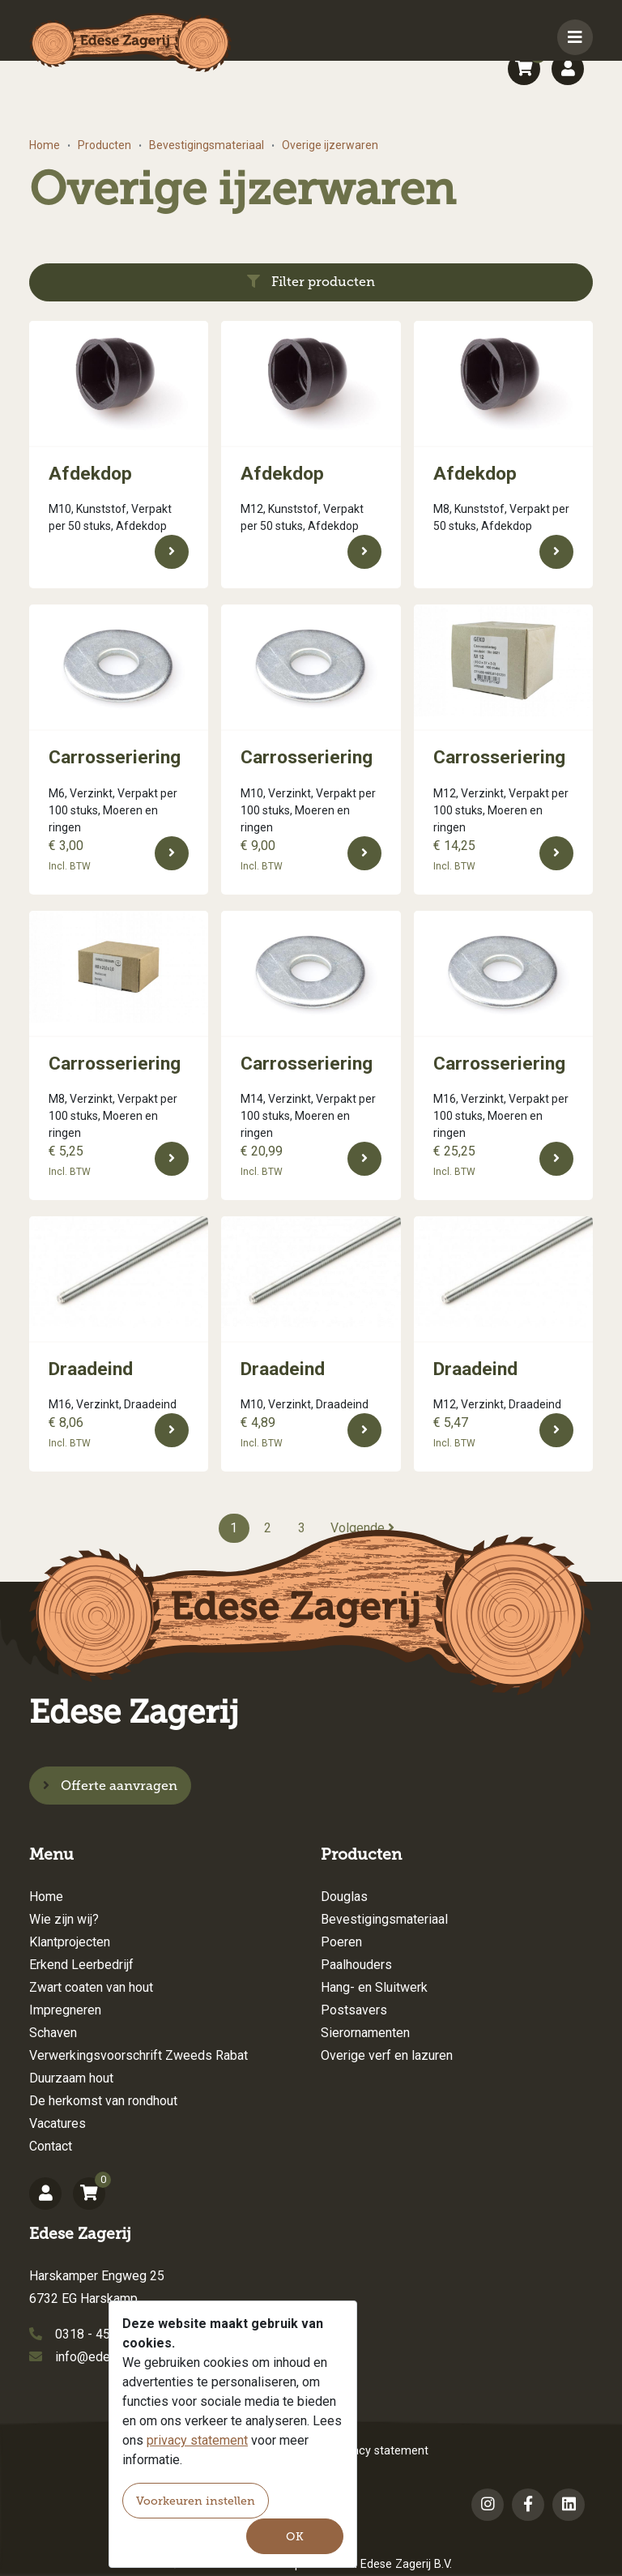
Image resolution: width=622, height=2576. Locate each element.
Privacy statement (380, 2451)
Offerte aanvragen (110, 1785)
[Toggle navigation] (575, 37)
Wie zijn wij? (64, 1919)
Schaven (53, 2032)
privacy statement (197, 2440)
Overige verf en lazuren (387, 2055)
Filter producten (311, 281)
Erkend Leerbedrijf (81, 1964)
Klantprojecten (69, 1942)
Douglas (344, 1896)
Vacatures (57, 2123)
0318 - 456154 (97, 2334)
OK (295, 2537)
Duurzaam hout (71, 2078)
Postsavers (354, 2010)
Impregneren (65, 2010)
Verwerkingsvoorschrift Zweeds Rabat (138, 2055)
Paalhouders (356, 1964)
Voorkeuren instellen (195, 2501)
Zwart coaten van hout (91, 1987)
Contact (50, 2146)
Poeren (341, 1942)
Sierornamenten (365, 2032)
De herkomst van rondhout (103, 2100)
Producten (104, 145)
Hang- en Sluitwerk (374, 1987)
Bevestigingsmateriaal (206, 145)
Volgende (362, 1528)
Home (44, 145)
